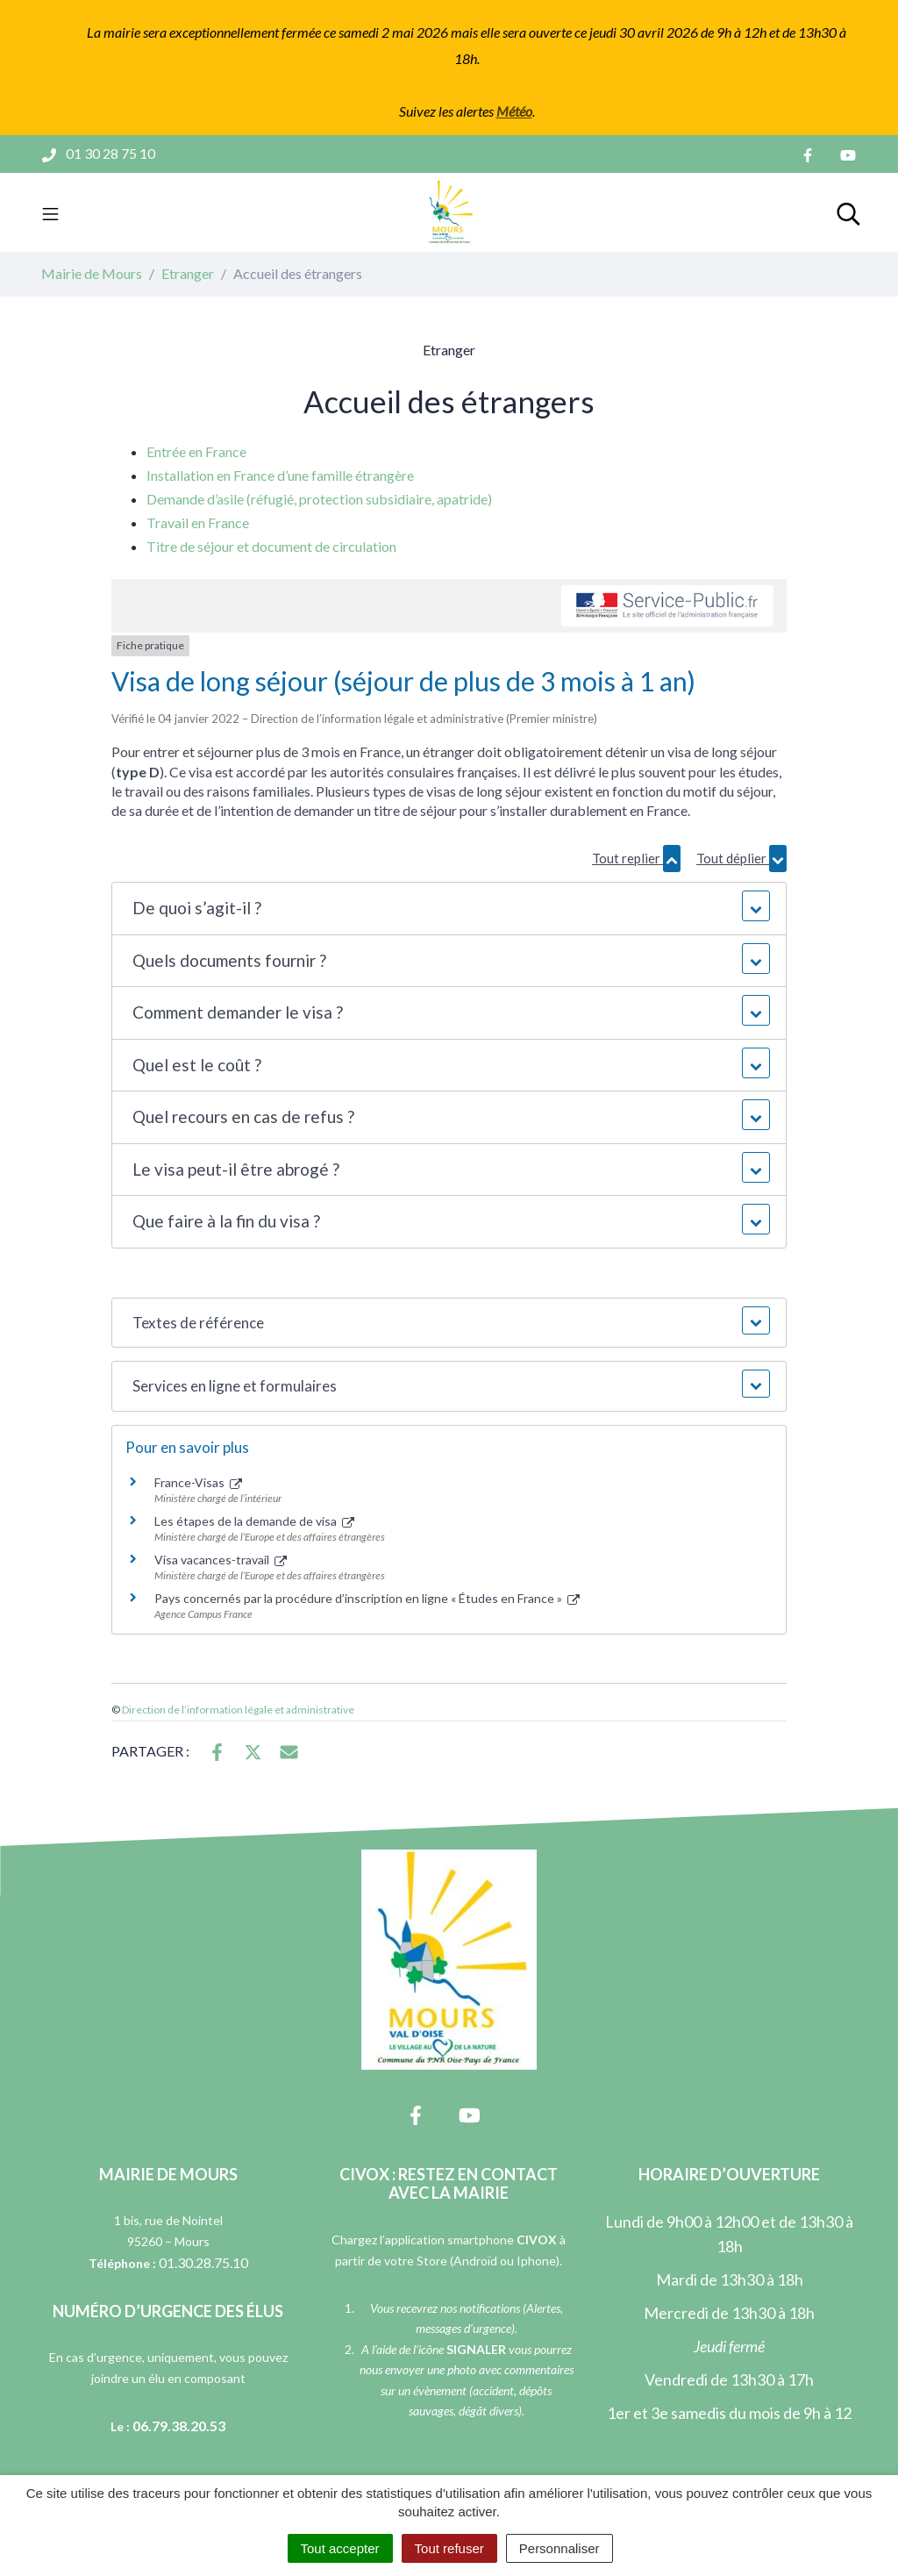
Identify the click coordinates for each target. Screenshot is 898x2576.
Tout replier (636, 858)
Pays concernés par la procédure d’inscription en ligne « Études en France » (367, 1598)
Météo (514, 111)
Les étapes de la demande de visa (254, 1520)
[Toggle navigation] (50, 212)
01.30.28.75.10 (203, 2262)
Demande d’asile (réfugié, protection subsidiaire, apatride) (319, 498)
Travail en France (197, 522)
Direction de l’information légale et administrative (238, 1709)
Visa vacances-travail (220, 1559)
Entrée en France (196, 451)
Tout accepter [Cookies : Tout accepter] (340, 2548)
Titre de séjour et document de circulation (271, 546)
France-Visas (198, 1482)
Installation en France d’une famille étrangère (280, 475)
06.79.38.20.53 (178, 2425)
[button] (449, 908)
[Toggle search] (848, 212)
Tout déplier (741, 858)
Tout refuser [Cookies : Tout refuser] (449, 2548)
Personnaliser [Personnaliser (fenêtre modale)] (559, 2548)
